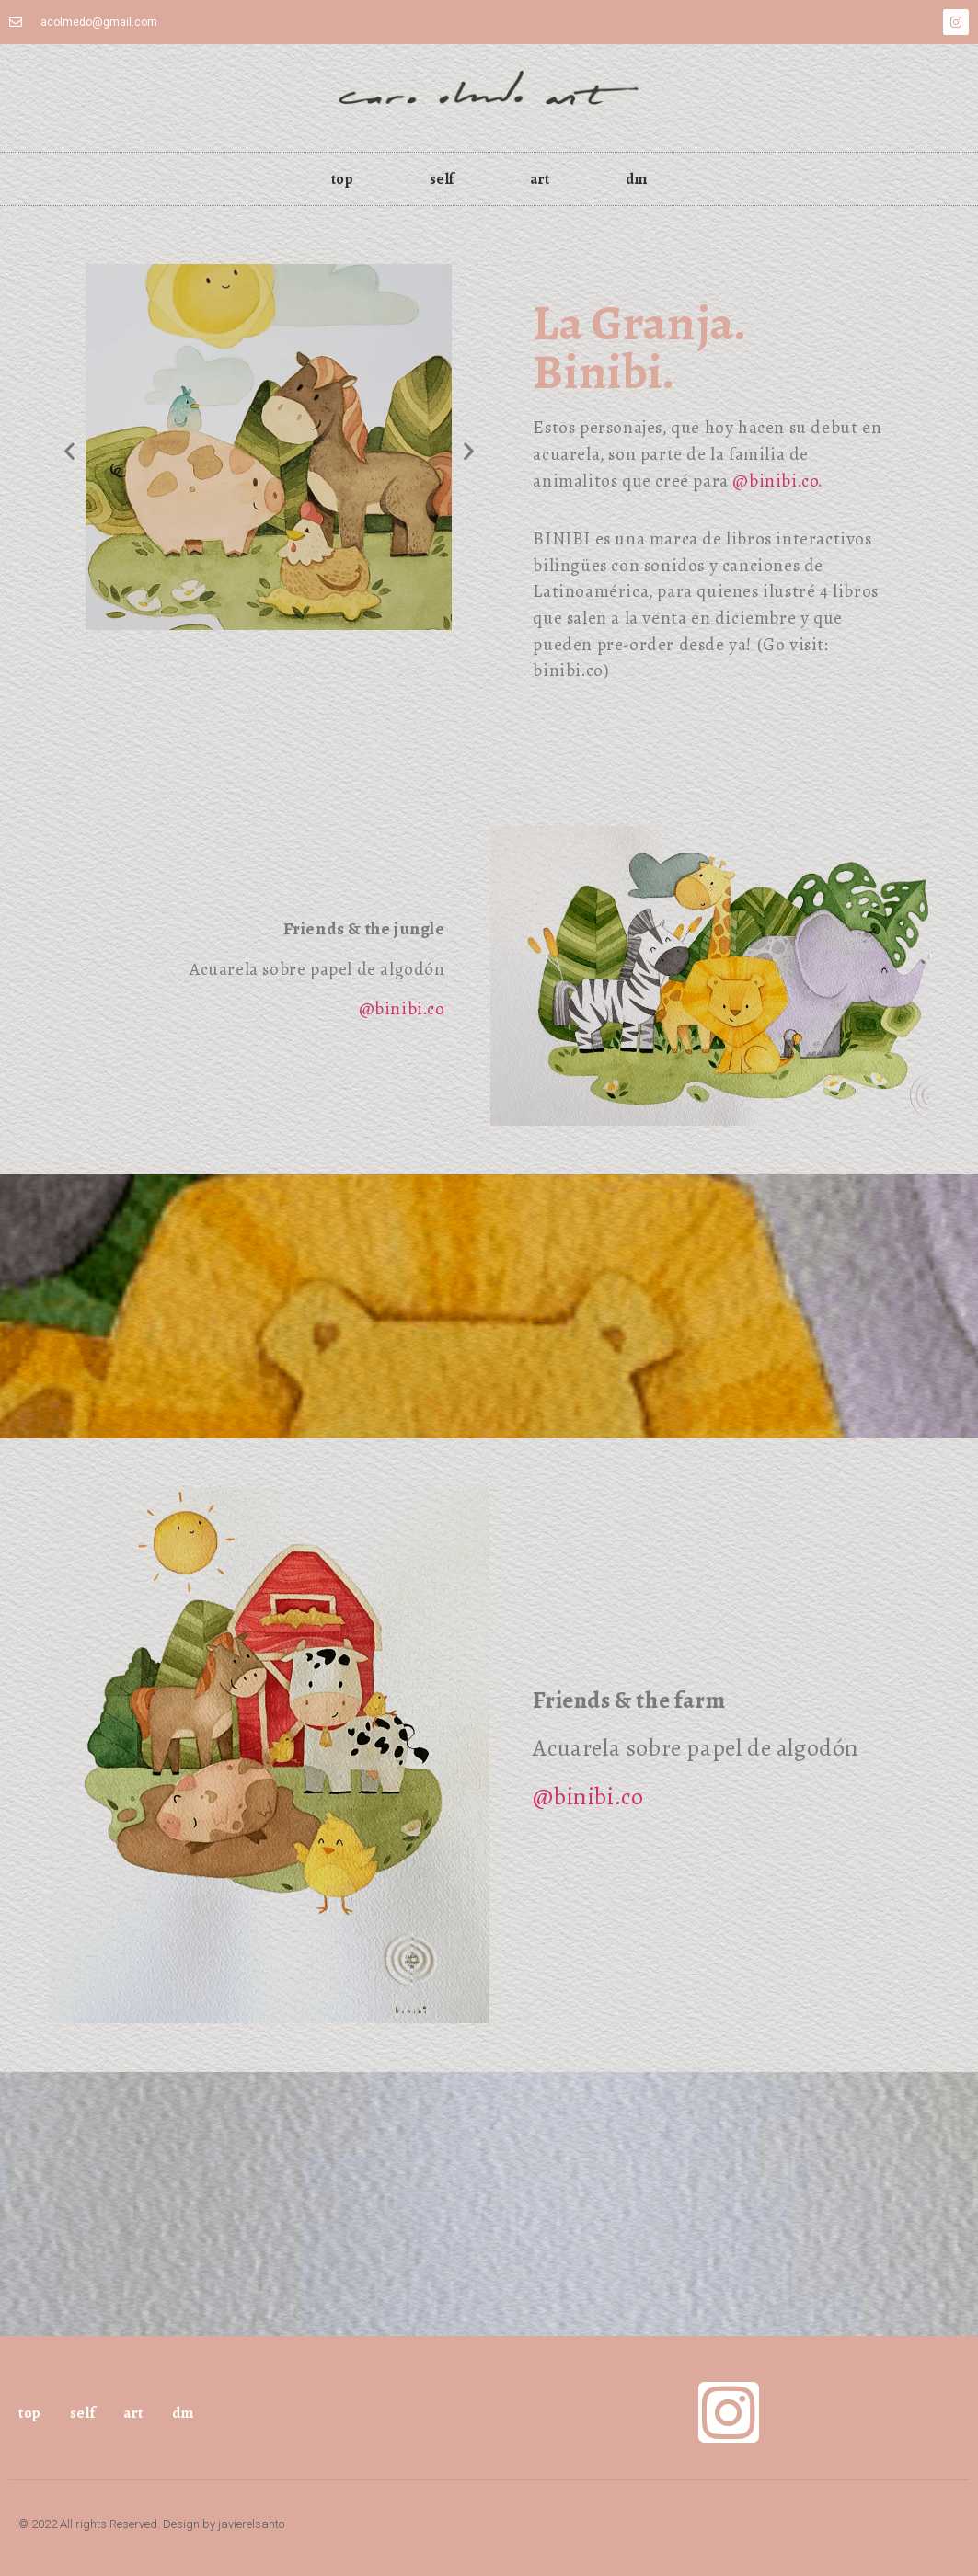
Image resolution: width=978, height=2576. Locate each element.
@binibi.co (775, 481)
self (442, 178)
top (342, 178)
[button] (69, 450)
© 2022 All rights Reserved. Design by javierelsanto (151, 2524)
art (540, 178)
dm (636, 178)
